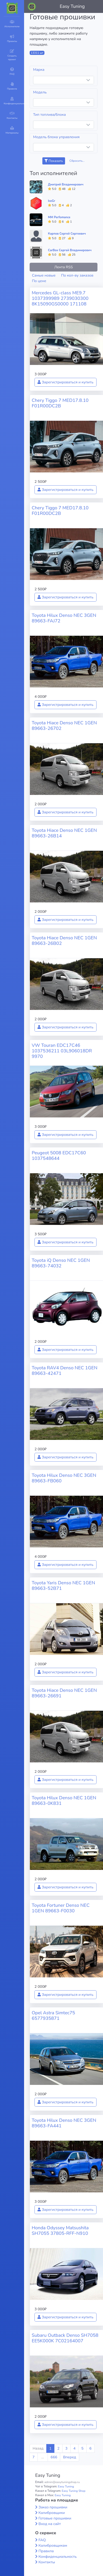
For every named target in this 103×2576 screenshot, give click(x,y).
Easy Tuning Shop (73, 2491)
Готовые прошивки (54, 2518)
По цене (39, 281)
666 (54, 2457)
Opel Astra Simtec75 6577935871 (53, 2015)
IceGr (51, 201)
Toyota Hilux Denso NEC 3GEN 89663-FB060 (64, 1478)
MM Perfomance (59, 217)
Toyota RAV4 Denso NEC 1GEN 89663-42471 (64, 1370)
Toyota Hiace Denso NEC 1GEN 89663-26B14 (64, 833)
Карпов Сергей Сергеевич (67, 234)
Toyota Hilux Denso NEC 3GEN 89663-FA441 (64, 2123)
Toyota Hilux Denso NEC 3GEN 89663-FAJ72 (64, 618)
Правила (46, 2551)
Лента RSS (63, 267)
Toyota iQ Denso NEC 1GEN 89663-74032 (61, 1263)
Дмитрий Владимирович (65, 184)
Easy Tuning (72, 6)
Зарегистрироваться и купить (65, 382)
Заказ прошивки (52, 2507)
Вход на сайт (49, 2523)
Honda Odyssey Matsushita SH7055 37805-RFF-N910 (60, 2230)
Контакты (46, 2562)
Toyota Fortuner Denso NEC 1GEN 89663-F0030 (61, 1908)
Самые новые (44, 275)
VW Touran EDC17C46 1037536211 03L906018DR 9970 (62, 1051)
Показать (53, 161)
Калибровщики (51, 2512)
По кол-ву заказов (77, 275)
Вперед (69, 2457)
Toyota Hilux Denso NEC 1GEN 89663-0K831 (64, 1800)
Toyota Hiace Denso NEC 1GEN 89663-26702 (64, 725)
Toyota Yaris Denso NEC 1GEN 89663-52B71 (63, 1585)
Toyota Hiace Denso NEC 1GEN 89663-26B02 (64, 940)
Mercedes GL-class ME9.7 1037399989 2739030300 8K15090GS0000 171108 (60, 298)
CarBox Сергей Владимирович (69, 250)
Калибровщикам (52, 2545)
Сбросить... (77, 161)
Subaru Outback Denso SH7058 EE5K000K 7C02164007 (65, 2338)
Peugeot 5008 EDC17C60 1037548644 (59, 1155)
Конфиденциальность (57, 2556)
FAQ (42, 2540)
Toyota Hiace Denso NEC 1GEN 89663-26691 (64, 1693)
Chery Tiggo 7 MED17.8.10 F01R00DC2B (60, 403)
